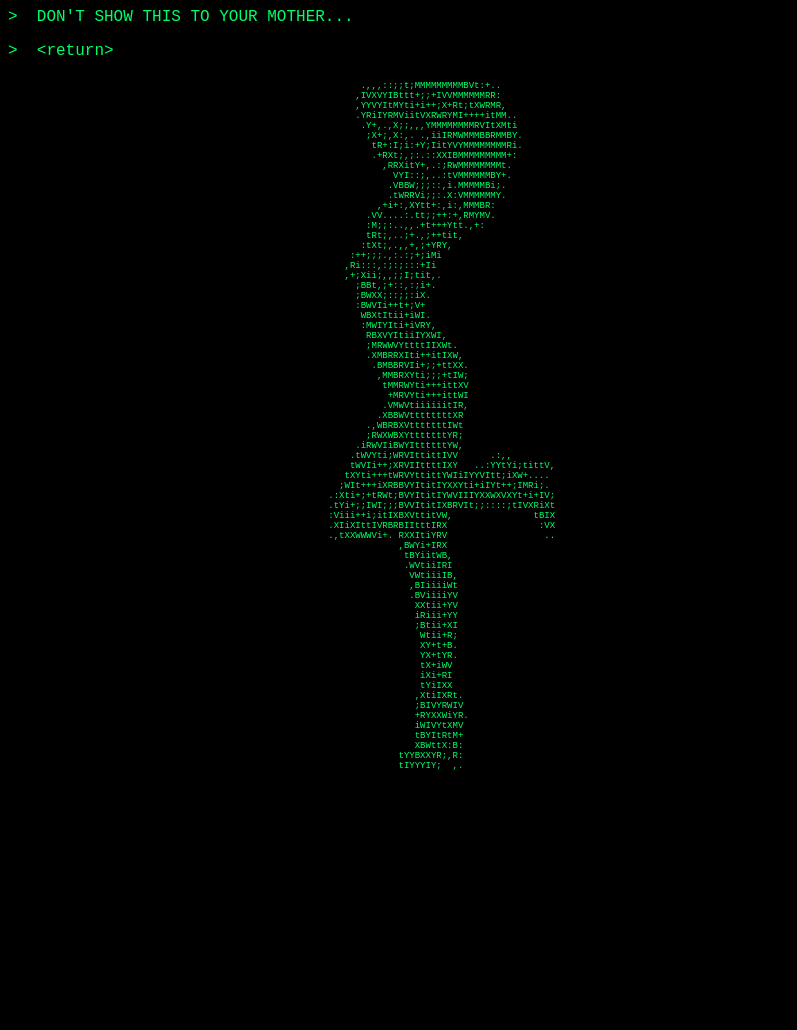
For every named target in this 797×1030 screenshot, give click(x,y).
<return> (75, 51)
